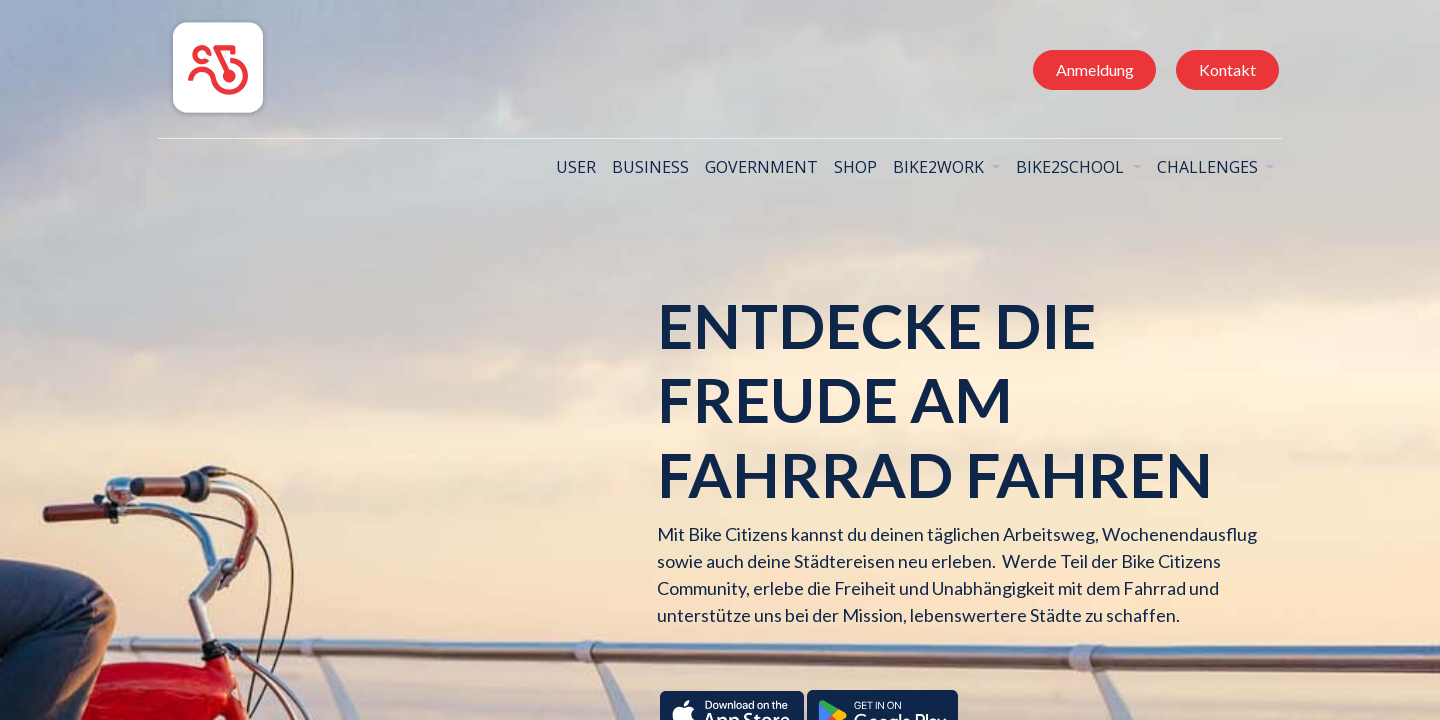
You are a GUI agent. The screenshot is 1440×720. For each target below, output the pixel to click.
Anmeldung (1088, 69)
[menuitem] (570, 167)
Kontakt (1220, 69)
